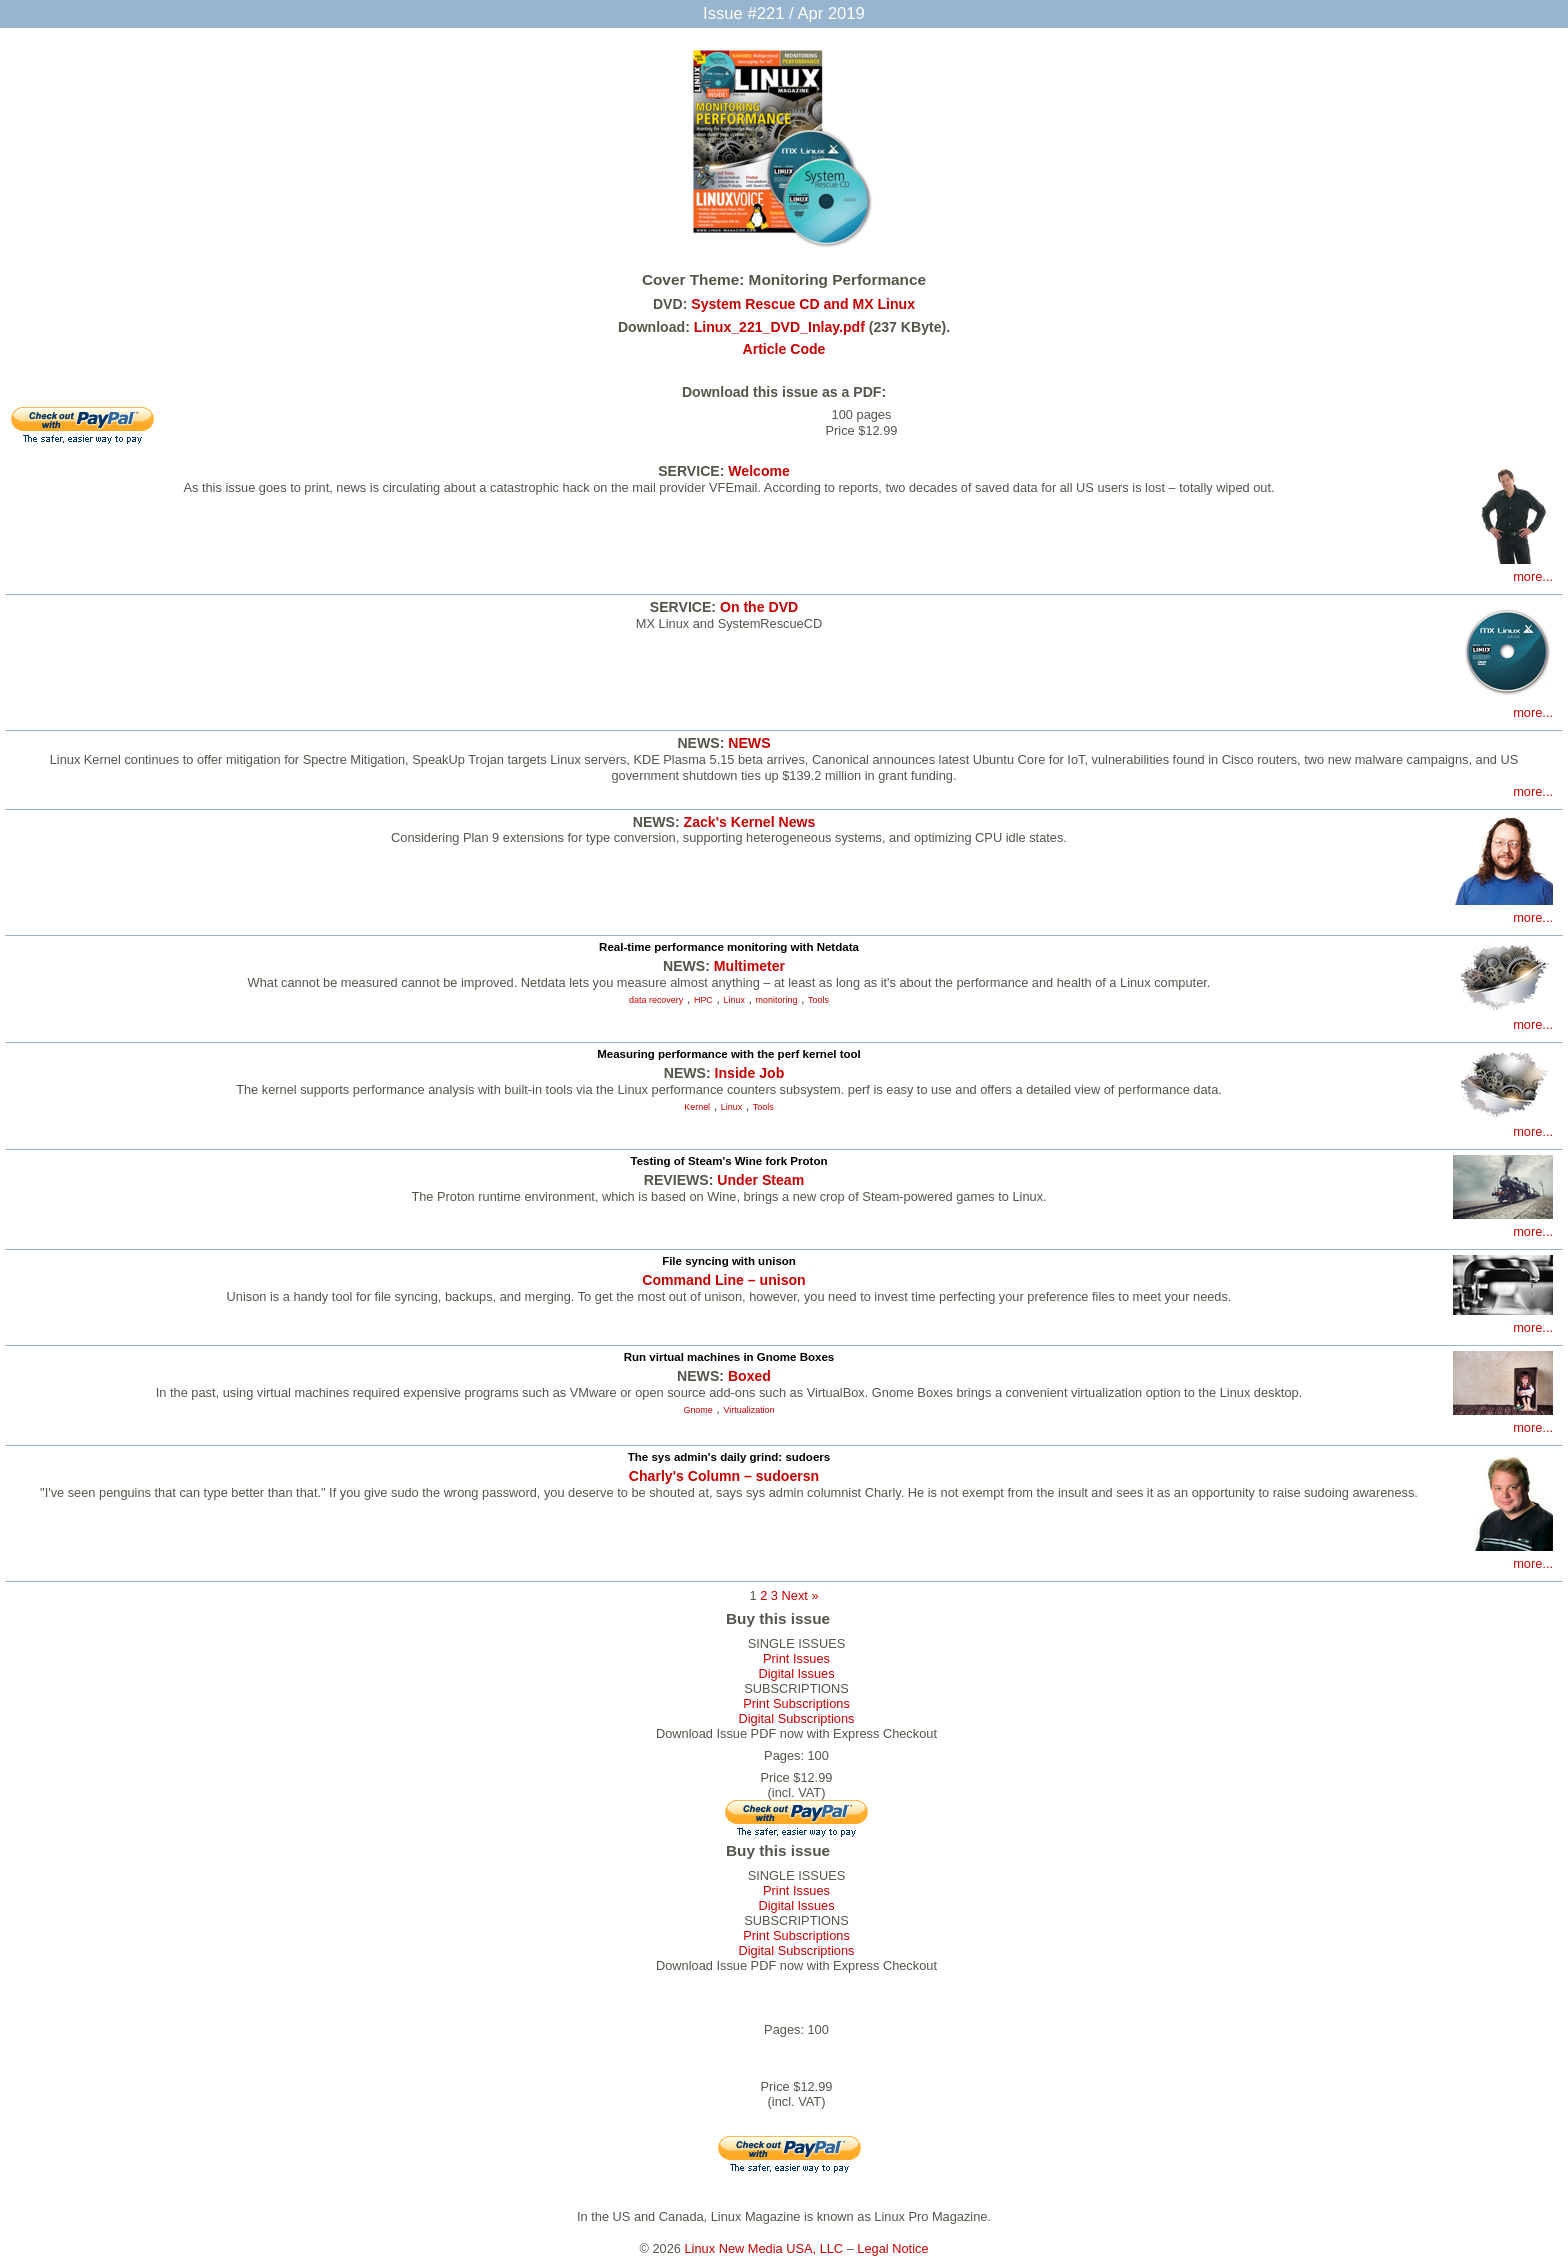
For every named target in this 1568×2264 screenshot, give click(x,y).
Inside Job (750, 1073)
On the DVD (759, 607)
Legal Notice (892, 2248)
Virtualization (748, 1410)
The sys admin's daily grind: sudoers (729, 1457)
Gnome (697, 1410)
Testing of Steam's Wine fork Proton (729, 1161)
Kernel (697, 1107)
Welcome (759, 471)
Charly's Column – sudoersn (724, 1476)
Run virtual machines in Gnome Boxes (729, 1357)
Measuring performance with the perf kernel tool (729, 1054)
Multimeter (749, 966)
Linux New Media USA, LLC (764, 2248)
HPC (703, 1000)
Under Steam (760, 1180)
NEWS (749, 743)
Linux (734, 1000)
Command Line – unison (723, 1280)
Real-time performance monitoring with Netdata (729, 947)
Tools (818, 1000)
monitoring (777, 1000)
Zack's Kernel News (750, 822)
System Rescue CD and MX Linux (803, 304)
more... (1533, 576)
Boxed (749, 1376)
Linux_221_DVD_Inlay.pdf (779, 327)
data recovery (656, 1000)
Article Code (784, 349)
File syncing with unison (729, 1261)
